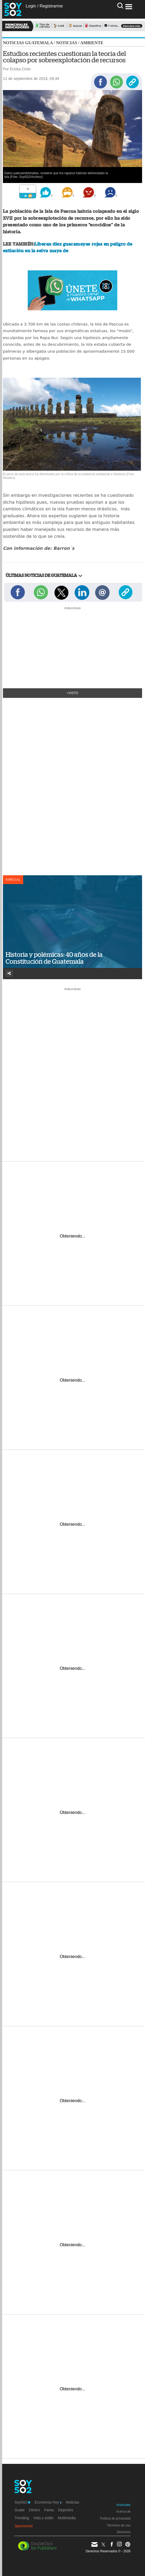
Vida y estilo (43, 2518)
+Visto (72, 693)
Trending (21, 2518)
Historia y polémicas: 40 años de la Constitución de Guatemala (54, 958)
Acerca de (123, 2511)
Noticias (66, 42)
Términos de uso (118, 2525)
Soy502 (22, 2502)
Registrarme (51, 6)
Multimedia (67, 2518)
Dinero (34, 2510)
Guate (19, 2510)
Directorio (123, 2532)
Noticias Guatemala (28, 42)
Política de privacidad (115, 2518)
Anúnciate (123, 2505)
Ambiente (91, 42)
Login (31, 6)
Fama (49, 2510)
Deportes (65, 2510)
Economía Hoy (48, 2502)
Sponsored (23, 2526)
